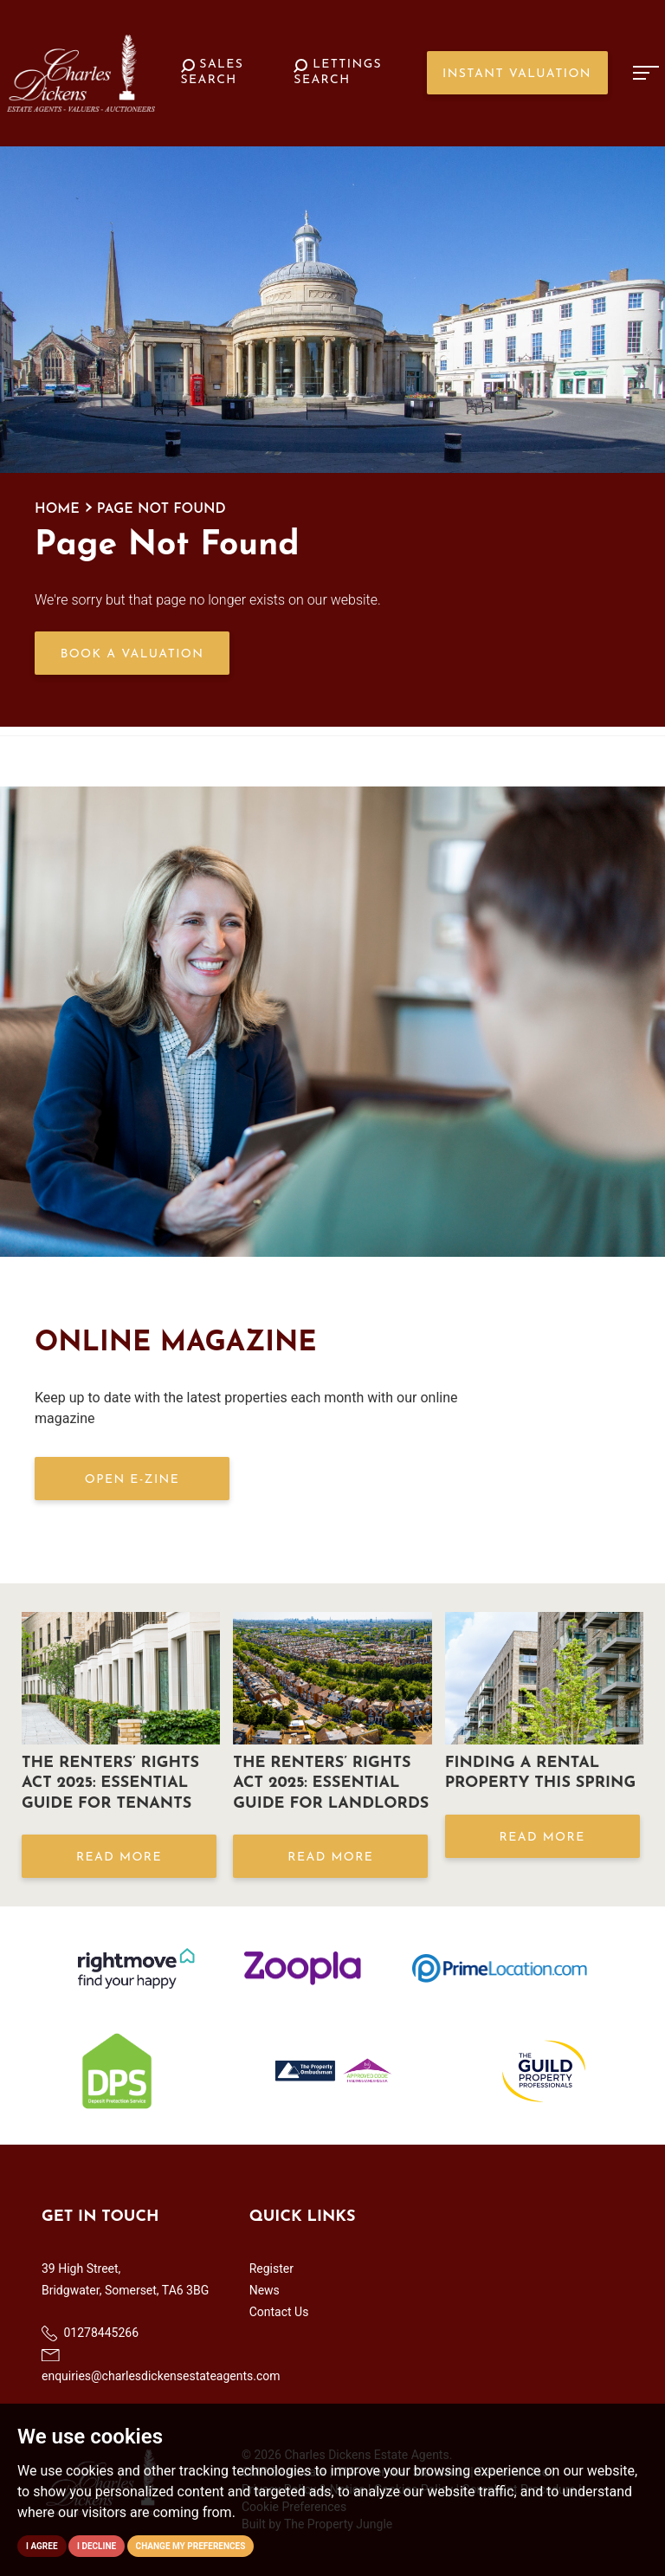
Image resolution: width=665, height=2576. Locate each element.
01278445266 (90, 2333)
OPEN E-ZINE (132, 1479)
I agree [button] (42, 2546)
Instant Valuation (516, 74)
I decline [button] (96, 2546)
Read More (119, 1857)
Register (271, 2268)
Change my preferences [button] (191, 2546)
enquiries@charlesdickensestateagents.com (161, 2366)
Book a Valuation (132, 654)
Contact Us (279, 2312)
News (264, 2290)
